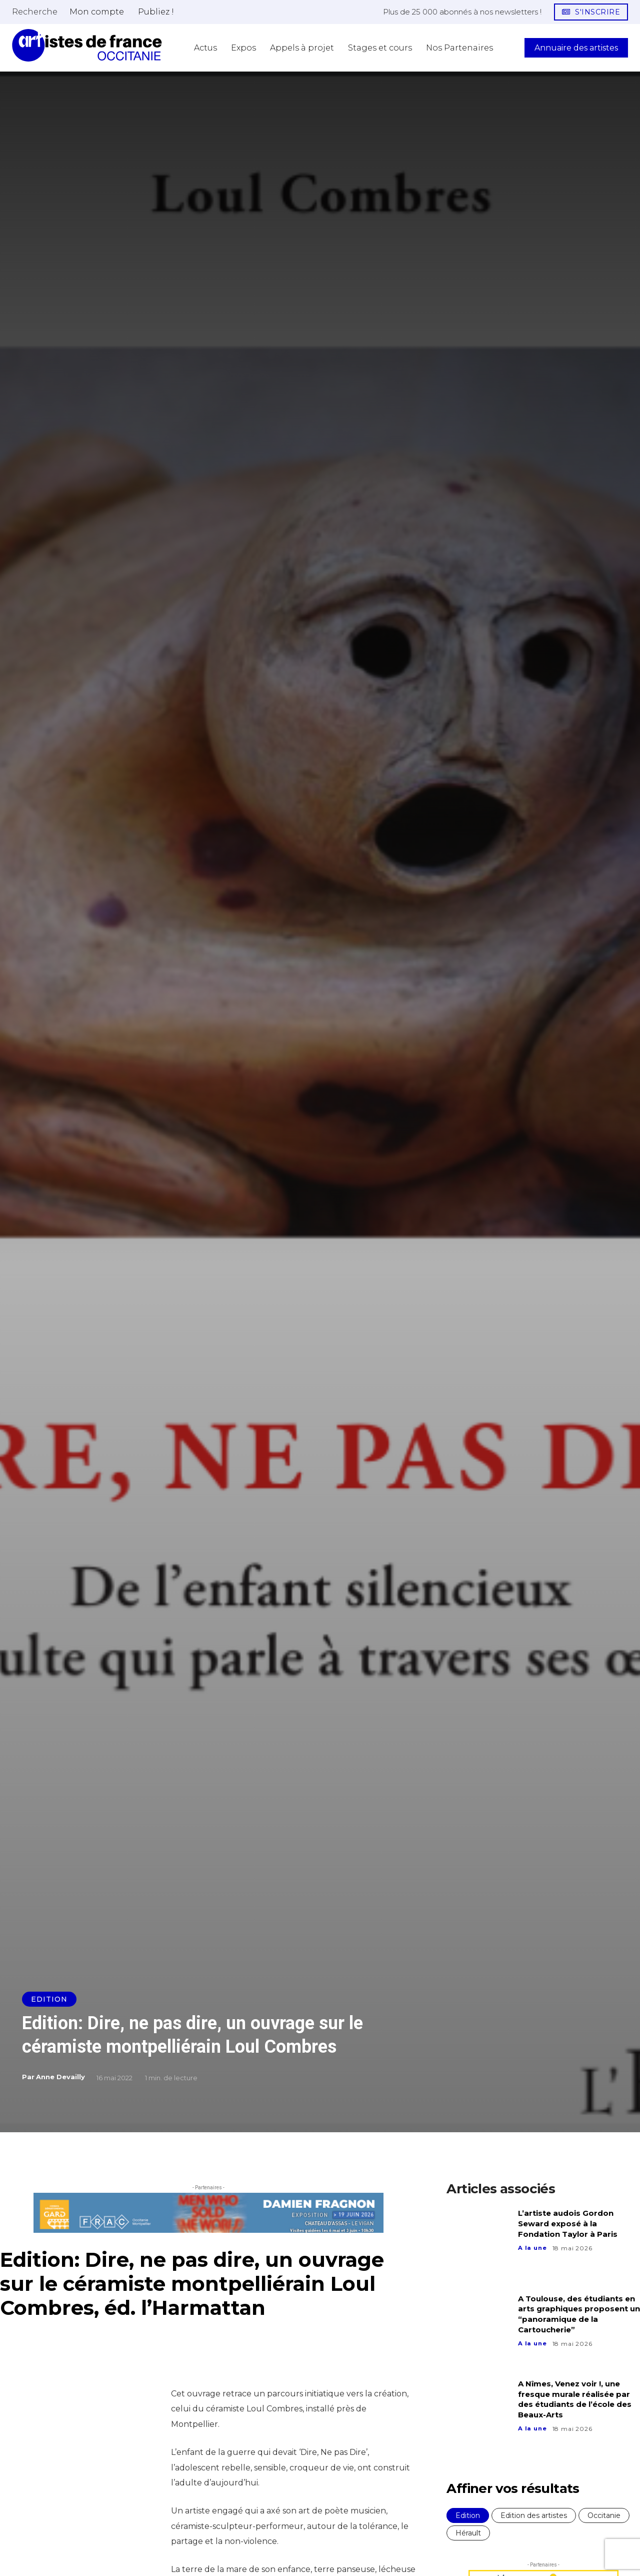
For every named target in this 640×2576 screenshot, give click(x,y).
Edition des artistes (534, 2515)
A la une (533, 2248)
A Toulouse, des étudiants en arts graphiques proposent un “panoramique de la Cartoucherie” (579, 2314)
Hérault (468, 2532)
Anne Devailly (60, 2077)
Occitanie (604, 2515)
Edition (49, 1999)
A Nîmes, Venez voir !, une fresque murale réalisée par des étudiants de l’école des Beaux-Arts (578, 2399)
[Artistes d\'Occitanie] (87, 45)
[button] (35, 12)
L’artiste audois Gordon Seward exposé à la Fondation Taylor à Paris (570, 2223)
